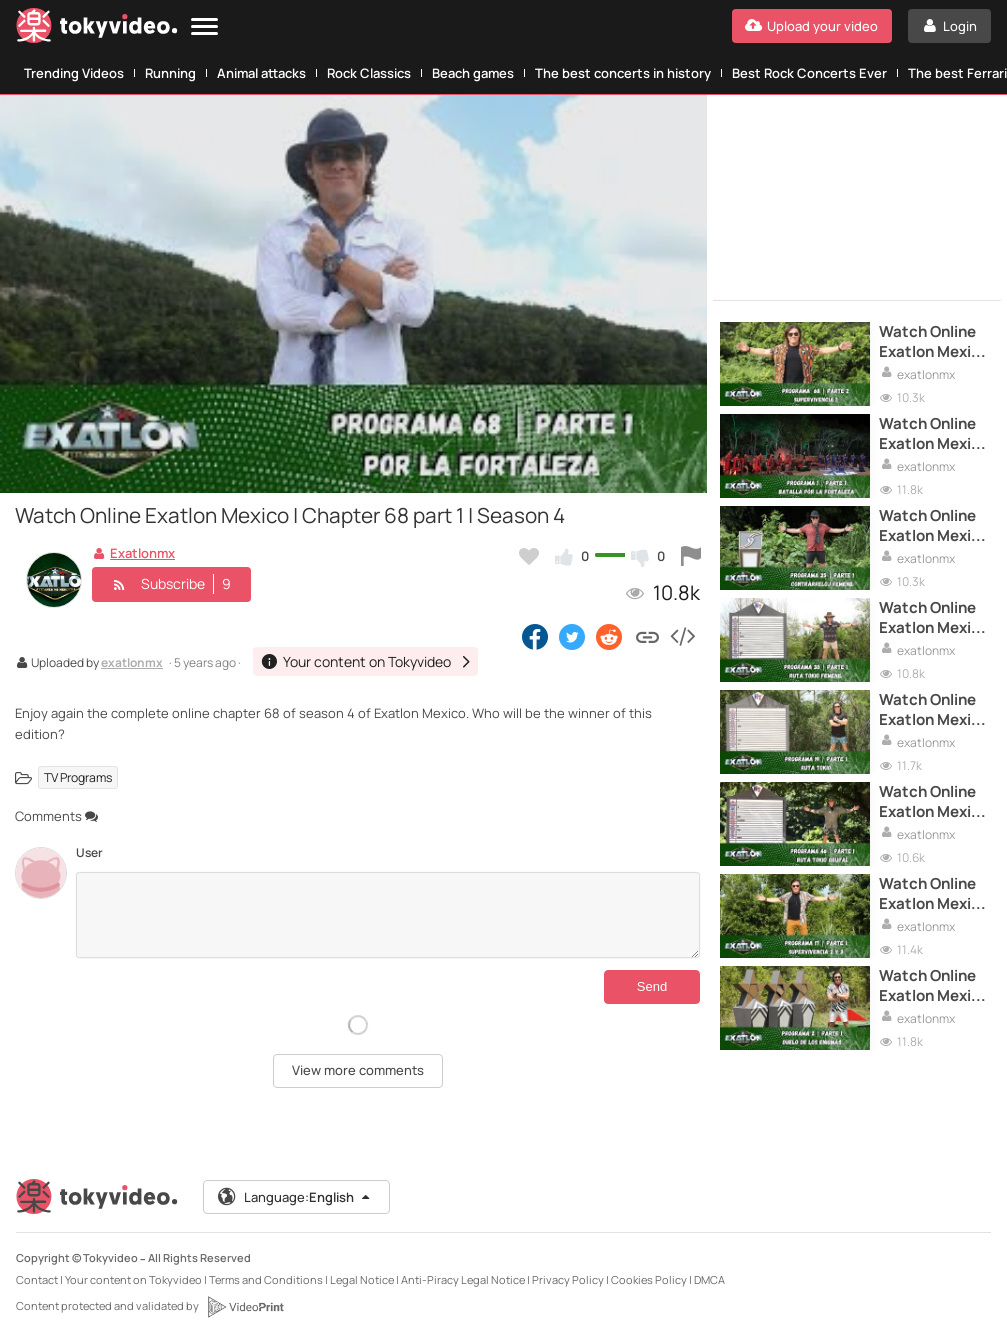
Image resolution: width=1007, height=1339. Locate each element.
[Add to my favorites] (529, 556)
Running (170, 73)
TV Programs (78, 777)
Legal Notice (362, 1279)
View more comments (358, 1070)
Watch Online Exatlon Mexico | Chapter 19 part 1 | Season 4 (934, 710)
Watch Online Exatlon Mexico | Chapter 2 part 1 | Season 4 (934, 986)
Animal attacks (261, 73)
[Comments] (388, 915)
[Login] (949, 26)
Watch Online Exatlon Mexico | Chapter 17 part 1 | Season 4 (934, 894)
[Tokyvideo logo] (97, 29)
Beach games (473, 73)
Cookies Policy (649, 1279)
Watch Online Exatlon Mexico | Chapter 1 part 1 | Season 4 (934, 434)
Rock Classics (369, 73)
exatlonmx (132, 664)
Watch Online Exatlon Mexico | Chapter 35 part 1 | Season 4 (934, 526)
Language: (295, 1197)
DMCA (709, 1279)
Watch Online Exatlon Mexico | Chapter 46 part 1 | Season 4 (934, 802)
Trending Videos (74, 73)
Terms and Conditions (266, 1279)
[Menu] (204, 27)
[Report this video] (691, 556)
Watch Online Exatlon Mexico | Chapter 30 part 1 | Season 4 (934, 618)
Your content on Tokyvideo (133, 1279)
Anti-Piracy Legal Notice (463, 1279)
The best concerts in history (623, 73)
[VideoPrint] (245, 1307)
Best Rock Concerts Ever (809, 73)
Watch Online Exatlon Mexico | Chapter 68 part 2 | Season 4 (934, 342)
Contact (37, 1279)
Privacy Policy (568, 1279)
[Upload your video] (812, 26)
